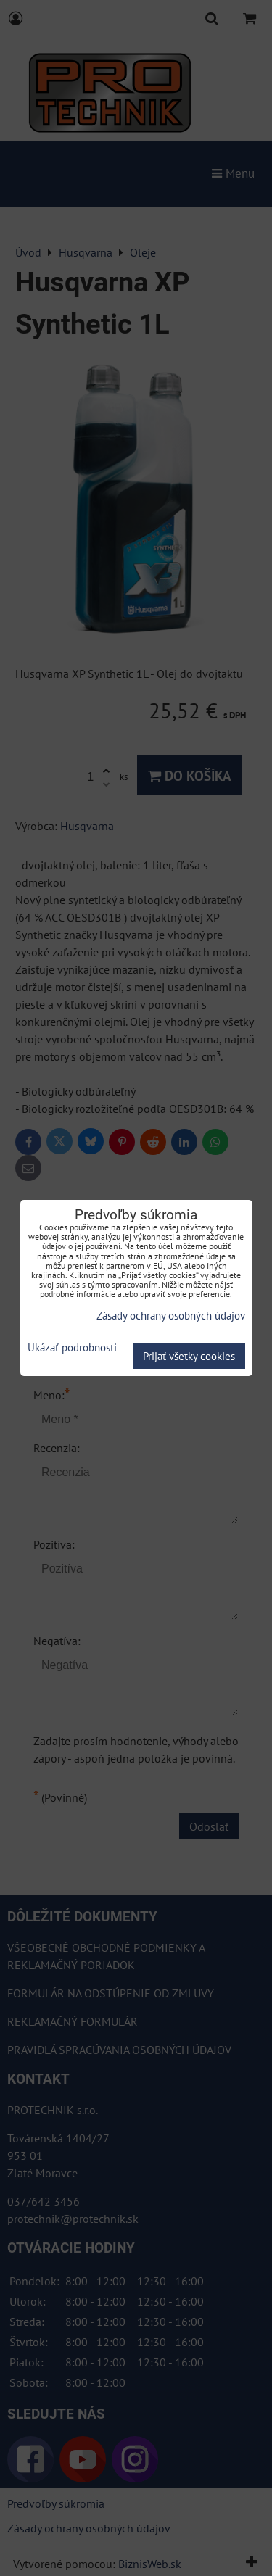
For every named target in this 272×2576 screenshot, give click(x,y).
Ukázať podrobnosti (72, 1348)
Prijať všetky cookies (189, 1356)
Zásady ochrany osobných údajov (170, 1315)
